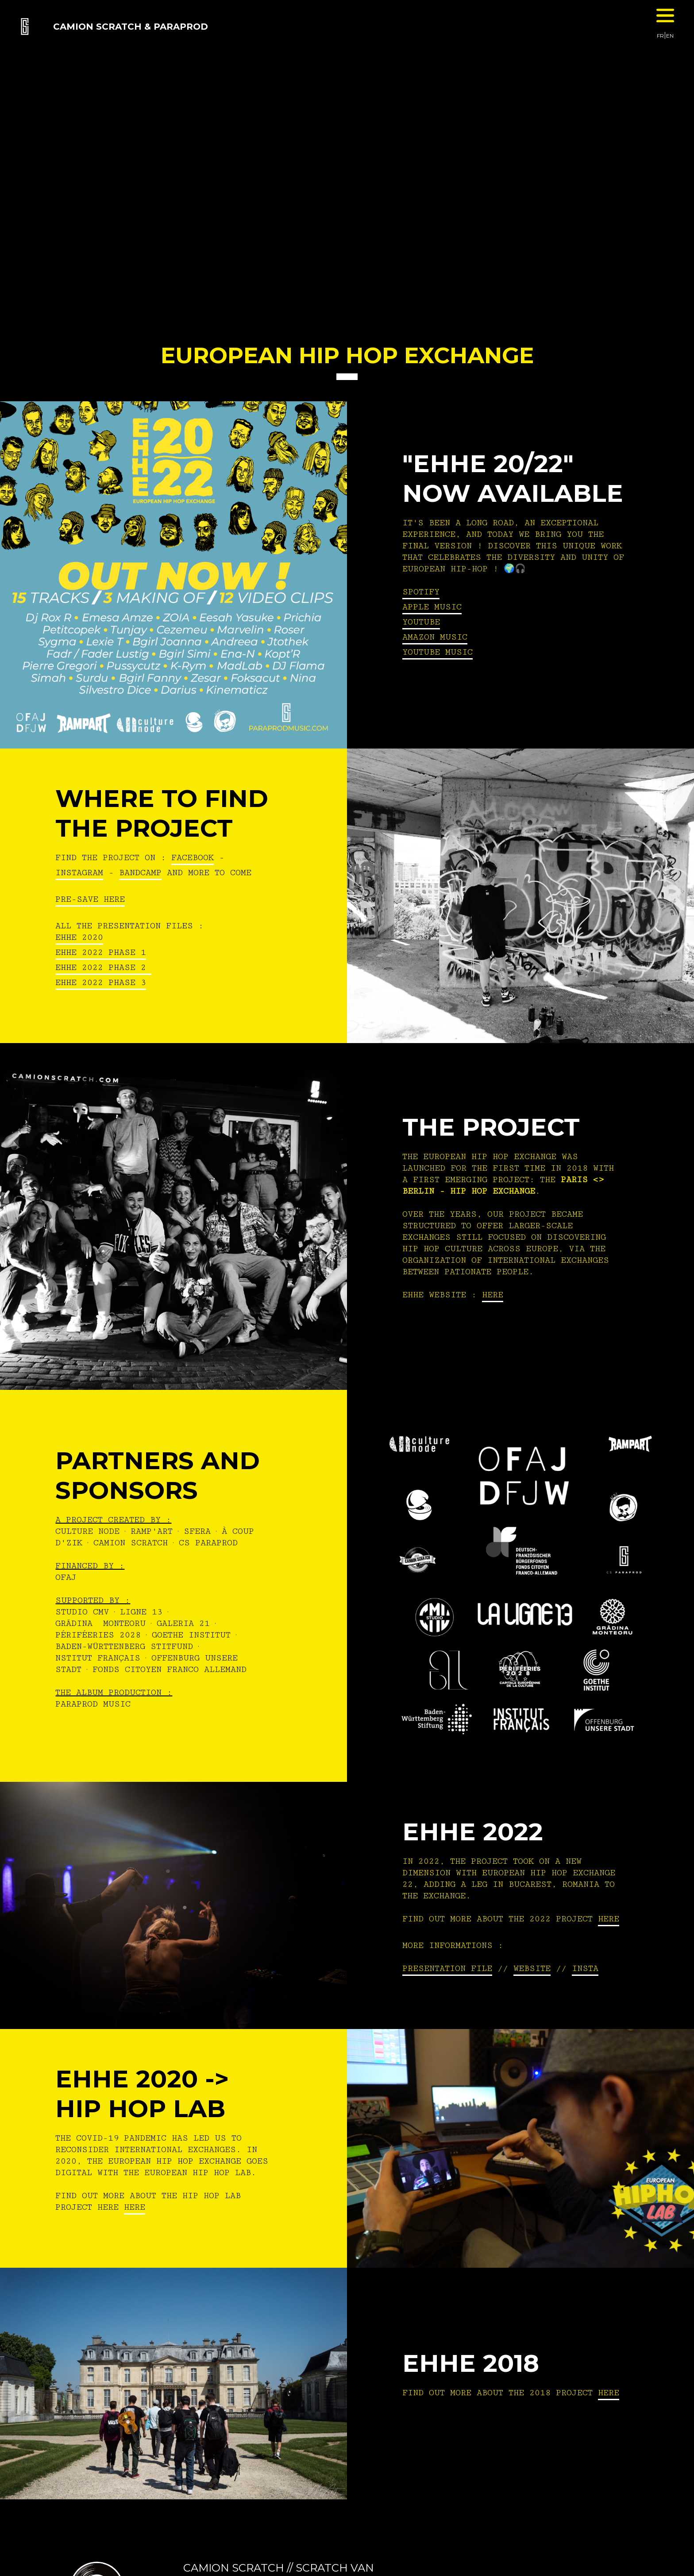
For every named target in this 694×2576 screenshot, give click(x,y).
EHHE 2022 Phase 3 (100, 982)
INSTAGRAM (79, 872)
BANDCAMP (140, 872)
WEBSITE (532, 1968)
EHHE (66, 937)
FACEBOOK (192, 857)
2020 (90, 937)
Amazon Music (434, 637)
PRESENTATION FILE (447, 1968)
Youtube (421, 622)
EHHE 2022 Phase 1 (100, 952)
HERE (492, 1295)
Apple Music (432, 607)
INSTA (585, 1968)
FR (660, 35)
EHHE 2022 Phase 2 (103, 967)
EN (670, 35)
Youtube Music (437, 652)
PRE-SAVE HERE (90, 899)
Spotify (421, 592)
